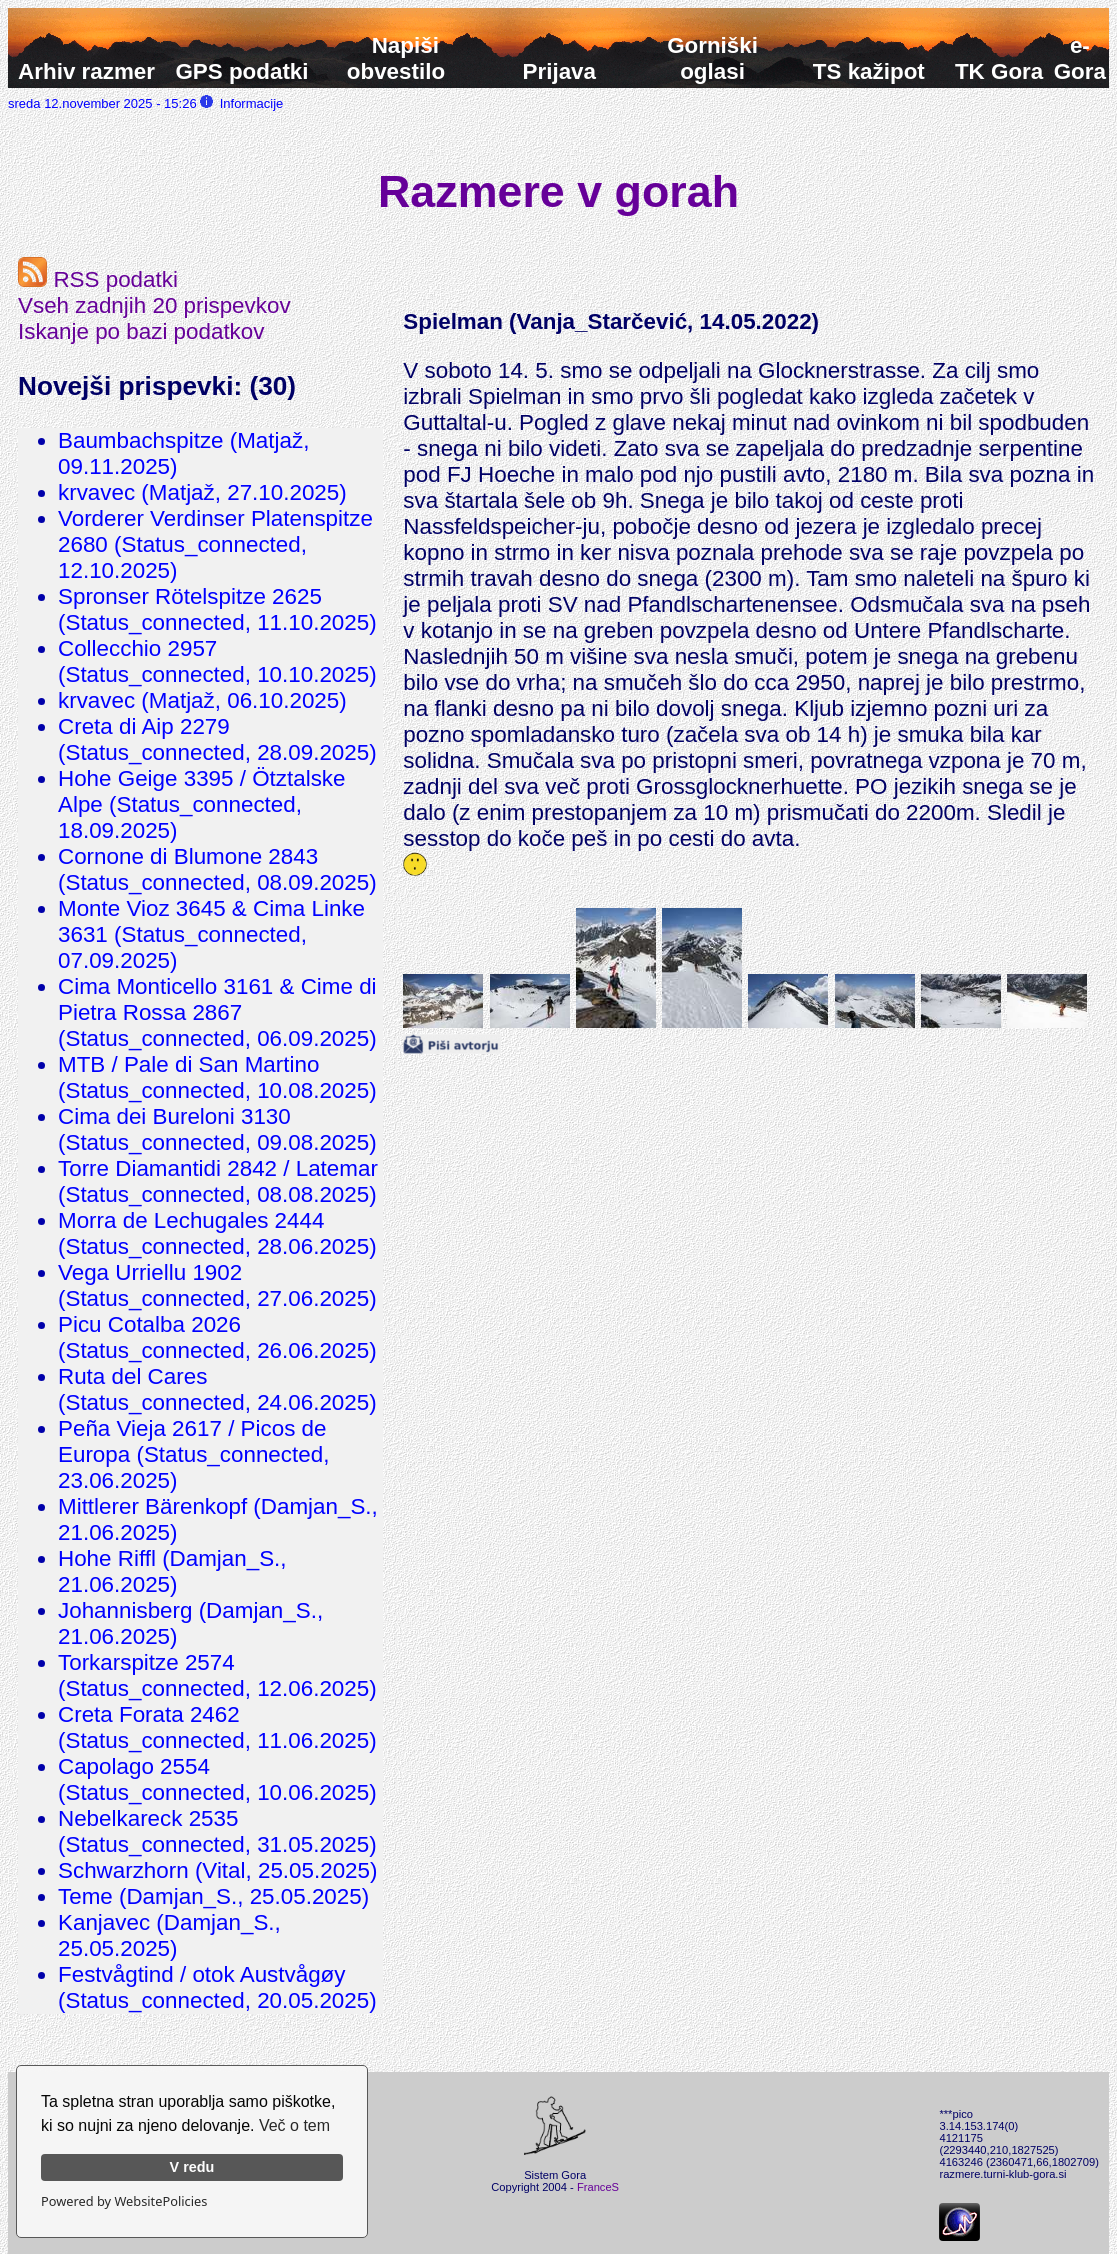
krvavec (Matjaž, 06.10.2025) (202, 700)
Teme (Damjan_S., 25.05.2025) (213, 1896)
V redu (192, 2167)
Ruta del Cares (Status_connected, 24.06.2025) (217, 1389)
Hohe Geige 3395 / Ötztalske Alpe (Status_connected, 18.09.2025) (202, 804)
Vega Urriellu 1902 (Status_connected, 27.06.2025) (217, 1285)
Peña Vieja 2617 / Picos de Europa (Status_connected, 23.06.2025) (193, 1454)
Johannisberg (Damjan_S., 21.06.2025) (190, 1623)
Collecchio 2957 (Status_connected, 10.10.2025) (217, 661)
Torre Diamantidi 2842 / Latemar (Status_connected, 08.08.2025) (218, 1181)
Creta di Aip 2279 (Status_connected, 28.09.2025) (217, 739)
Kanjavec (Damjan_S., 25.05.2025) (169, 1935)
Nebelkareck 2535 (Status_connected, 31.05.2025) (217, 1831)
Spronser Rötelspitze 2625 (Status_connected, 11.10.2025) (217, 609)
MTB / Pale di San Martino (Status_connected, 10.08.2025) (217, 1077)
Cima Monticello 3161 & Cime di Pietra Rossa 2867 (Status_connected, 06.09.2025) (217, 1012)
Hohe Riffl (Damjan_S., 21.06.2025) (172, 1571)
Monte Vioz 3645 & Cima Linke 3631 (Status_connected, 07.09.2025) (211, 934)
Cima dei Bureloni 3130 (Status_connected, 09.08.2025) (217, 1129)
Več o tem (294, 2125)
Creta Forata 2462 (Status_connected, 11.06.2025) (217, 1727)
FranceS (598, 2187)
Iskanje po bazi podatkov (141, 331)
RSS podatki (98, 279)
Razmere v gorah (558, 191)
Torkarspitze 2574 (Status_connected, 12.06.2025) (217, 1675)
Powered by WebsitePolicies (124, 2201)
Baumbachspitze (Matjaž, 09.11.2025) (183, 453)
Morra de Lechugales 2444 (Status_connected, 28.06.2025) (217, 1233)
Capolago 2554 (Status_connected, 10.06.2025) (217, 1779)
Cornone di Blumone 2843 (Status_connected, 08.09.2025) (217, 869)
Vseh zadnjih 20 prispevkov (154, 305)
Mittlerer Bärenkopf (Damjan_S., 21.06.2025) (218, 1519)
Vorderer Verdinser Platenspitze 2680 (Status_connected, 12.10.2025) (215, 544)
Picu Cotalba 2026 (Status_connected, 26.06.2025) (217, 1337)
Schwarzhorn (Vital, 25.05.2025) (217, 1870)
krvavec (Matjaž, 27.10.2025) (202, 492)
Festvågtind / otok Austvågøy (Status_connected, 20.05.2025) (217, 1987)
